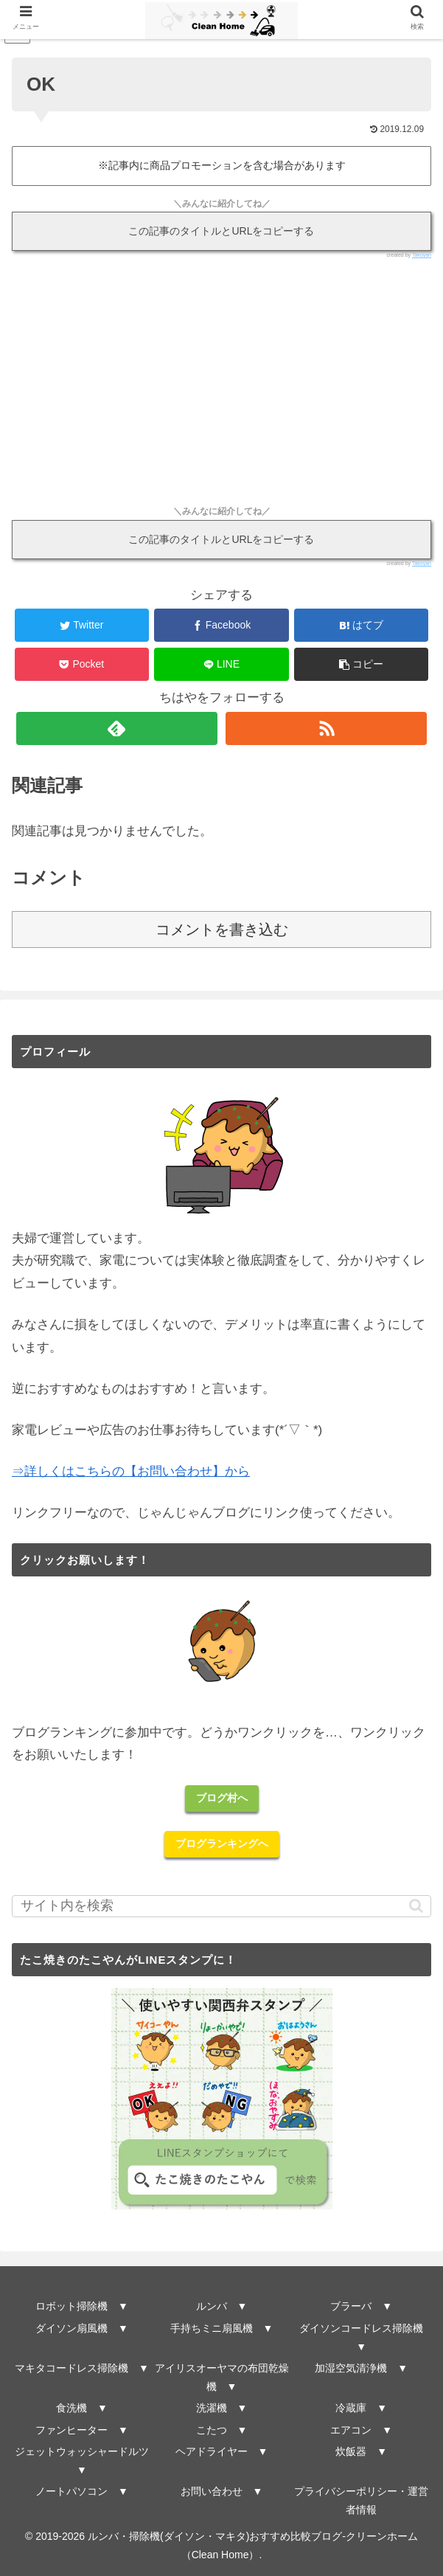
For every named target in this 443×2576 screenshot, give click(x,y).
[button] (361, 664)
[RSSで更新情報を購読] (326, 728)
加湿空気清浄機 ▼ (361, 2368)
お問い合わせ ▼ (222, 2491)
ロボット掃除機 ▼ (81, 2306)
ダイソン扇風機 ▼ (81, 2328)
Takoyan (421, 254)
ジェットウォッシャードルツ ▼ (82, 2460)
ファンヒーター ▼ (81, 2430)
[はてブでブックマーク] (361, 625)
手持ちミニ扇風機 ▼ (221, 2328)
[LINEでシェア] (221, 664)
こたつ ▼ (222, 2430)
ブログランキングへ (221, 1843)
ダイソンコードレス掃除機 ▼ (364, 2337)
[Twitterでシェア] (82, 625)
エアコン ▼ (361, 2430)
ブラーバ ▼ (361, 2306)
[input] (221, 1906)
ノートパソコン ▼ (81, 2491)
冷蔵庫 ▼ (361, 2408)
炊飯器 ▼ (361, 2451)
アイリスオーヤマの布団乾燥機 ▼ (222, 2377)
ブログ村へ (222, 1798)
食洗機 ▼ (82, 2408)
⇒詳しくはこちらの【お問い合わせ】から (131, 1471)
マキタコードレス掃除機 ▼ (82, 2368)
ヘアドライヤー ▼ (221, 2451)
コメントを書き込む (222, 929)
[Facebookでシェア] (221, 625)
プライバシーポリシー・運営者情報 (361, 2500)
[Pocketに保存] (82, 664)
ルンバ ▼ (222, 2306)
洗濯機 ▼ (222, 2408)
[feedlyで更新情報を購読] (116, 728)
